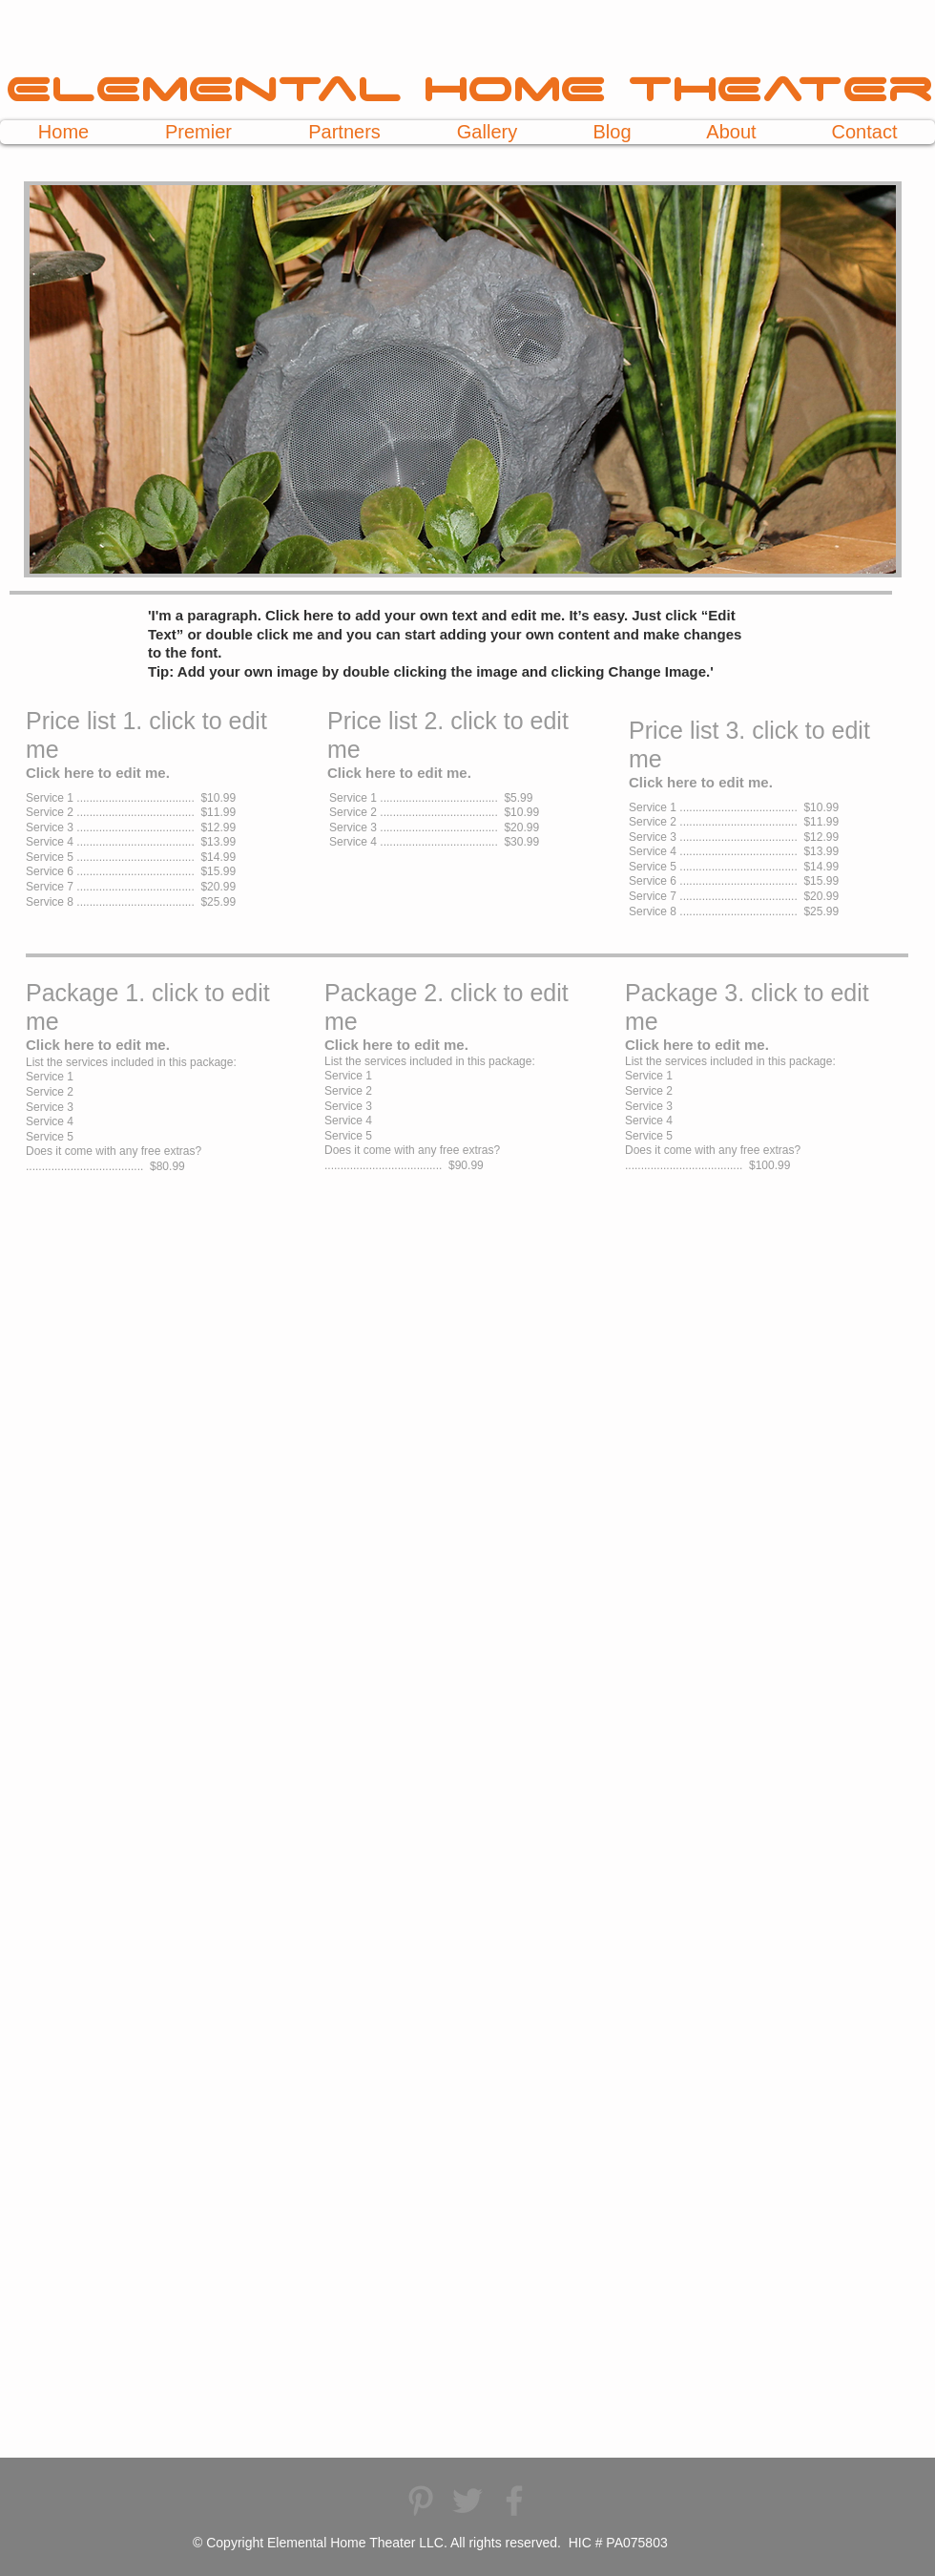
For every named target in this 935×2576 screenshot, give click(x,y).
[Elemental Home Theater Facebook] (514, 2501)
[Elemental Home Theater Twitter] (467, 2501)
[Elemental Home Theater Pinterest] (421, 2501)
